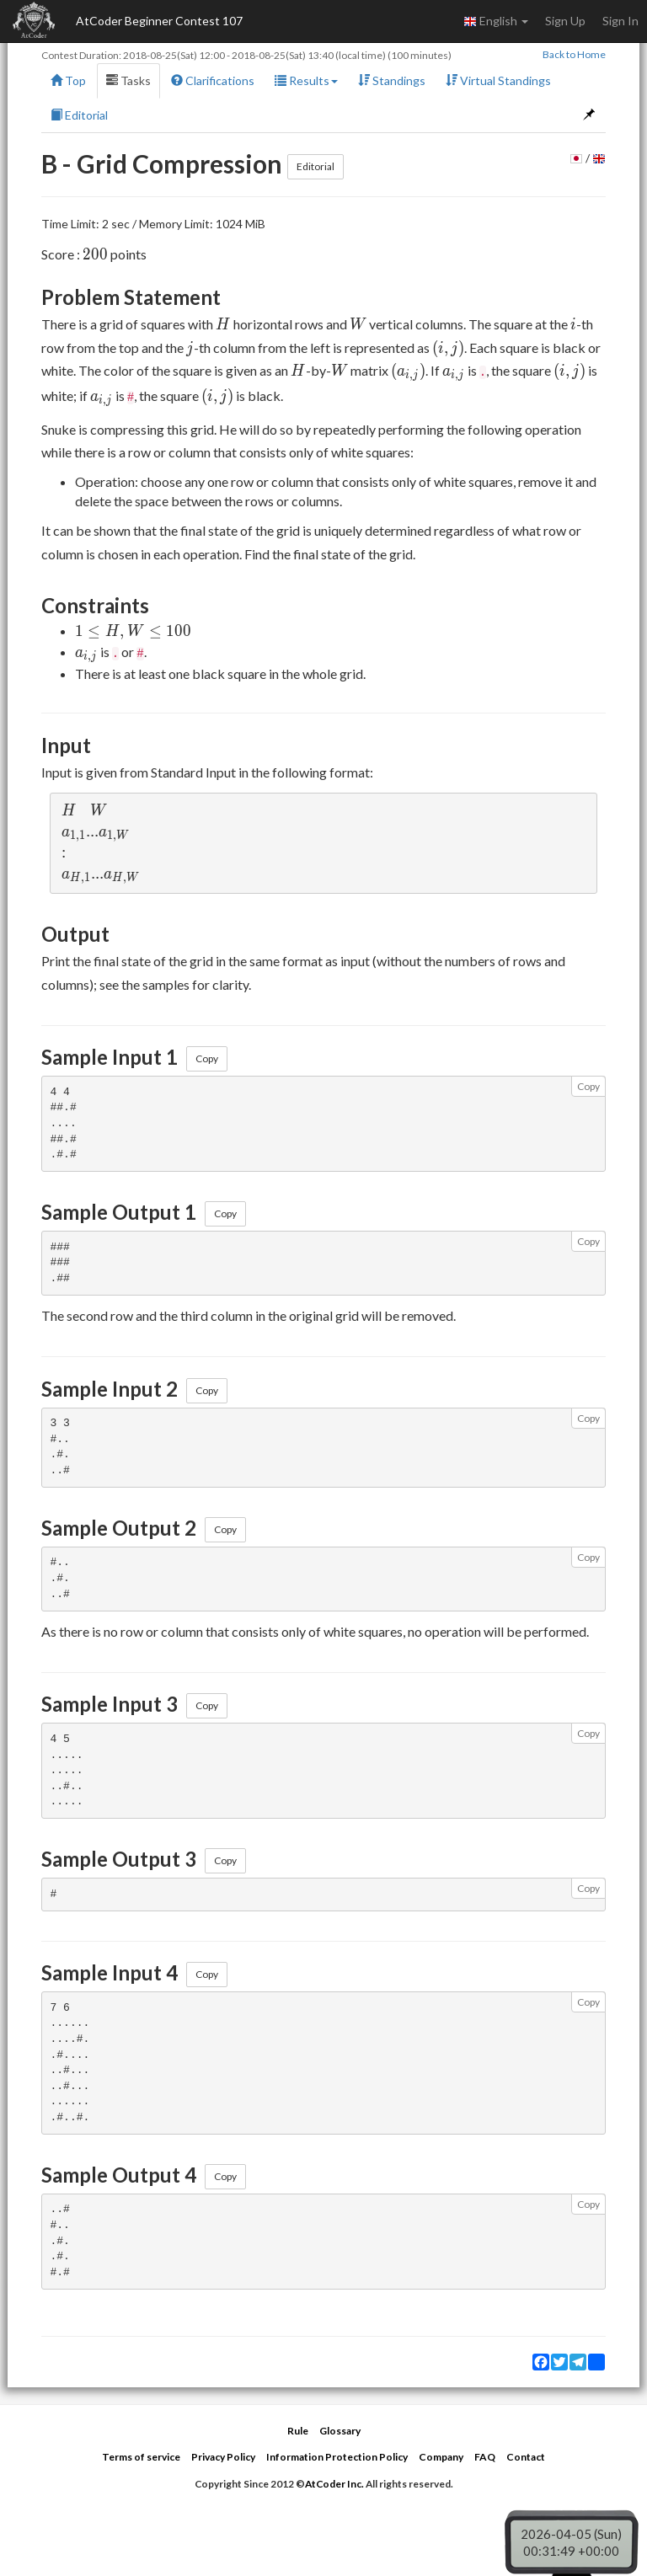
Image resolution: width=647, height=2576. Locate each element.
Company (441, 2456)
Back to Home (574, 54)
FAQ (484, 2456)
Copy (206, 1058)
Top (68, 80)
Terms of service (141, 2456)
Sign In (620, 20)
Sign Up (565, 20)
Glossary (340, 2430)
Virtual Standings (498, 80)
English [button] (495, 21)
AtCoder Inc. (334, 2483)
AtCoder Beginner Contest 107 (159, 20)
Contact (525, 2456)
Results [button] (306, 80)
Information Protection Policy (337, 2456)
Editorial (79, 115)
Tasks (128, 80)
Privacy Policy (223, 2456)
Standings (391, 80)
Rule (297, 2430)
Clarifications (212, 80)
